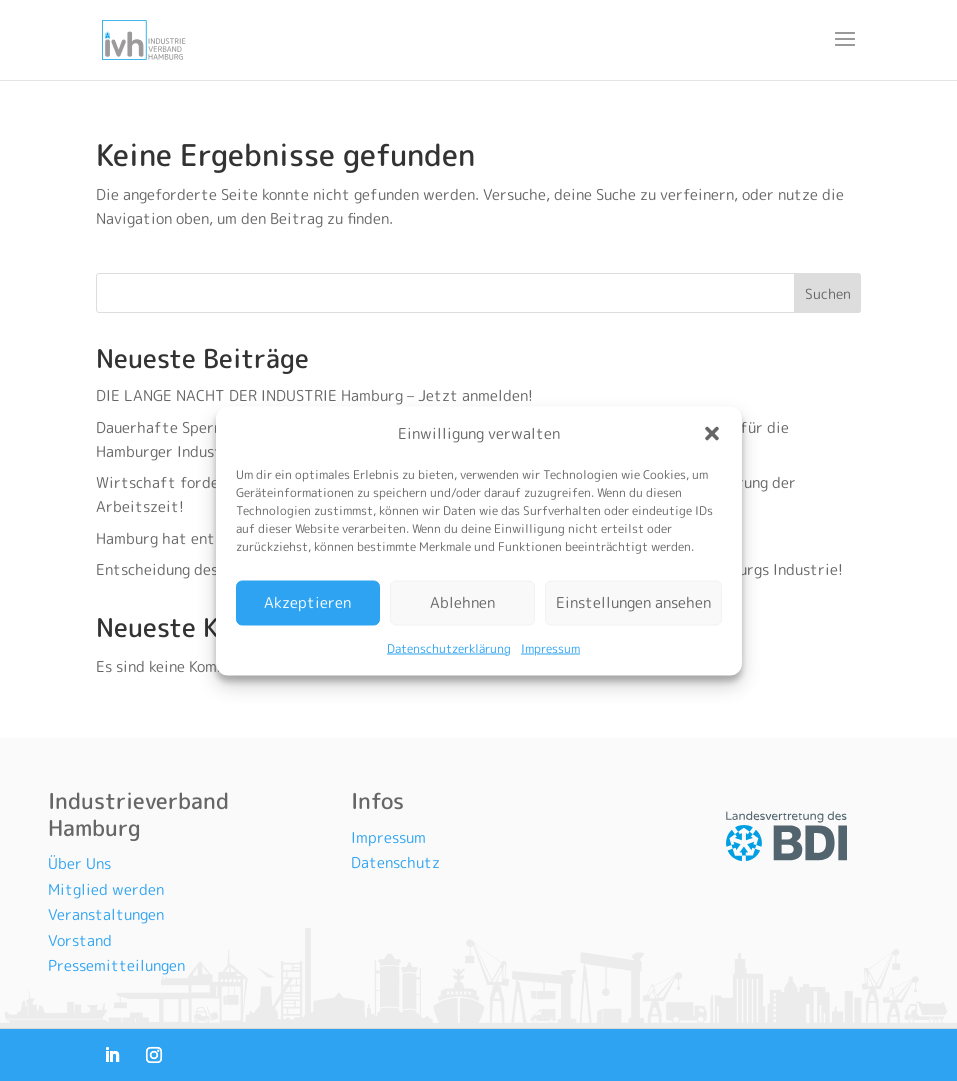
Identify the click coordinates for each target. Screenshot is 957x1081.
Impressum (550, 647)
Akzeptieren (307, 602)
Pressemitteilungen (116, 965)
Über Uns (79, 863)
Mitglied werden (106, 889)
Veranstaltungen (106, 914)
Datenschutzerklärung (449, 647)
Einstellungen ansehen (633, 602)
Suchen (828, 293)
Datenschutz (395, 862)
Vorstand (80, 940)
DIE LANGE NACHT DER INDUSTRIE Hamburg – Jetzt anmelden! (316, 395)
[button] (712, 433)
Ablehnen (462, 602)
